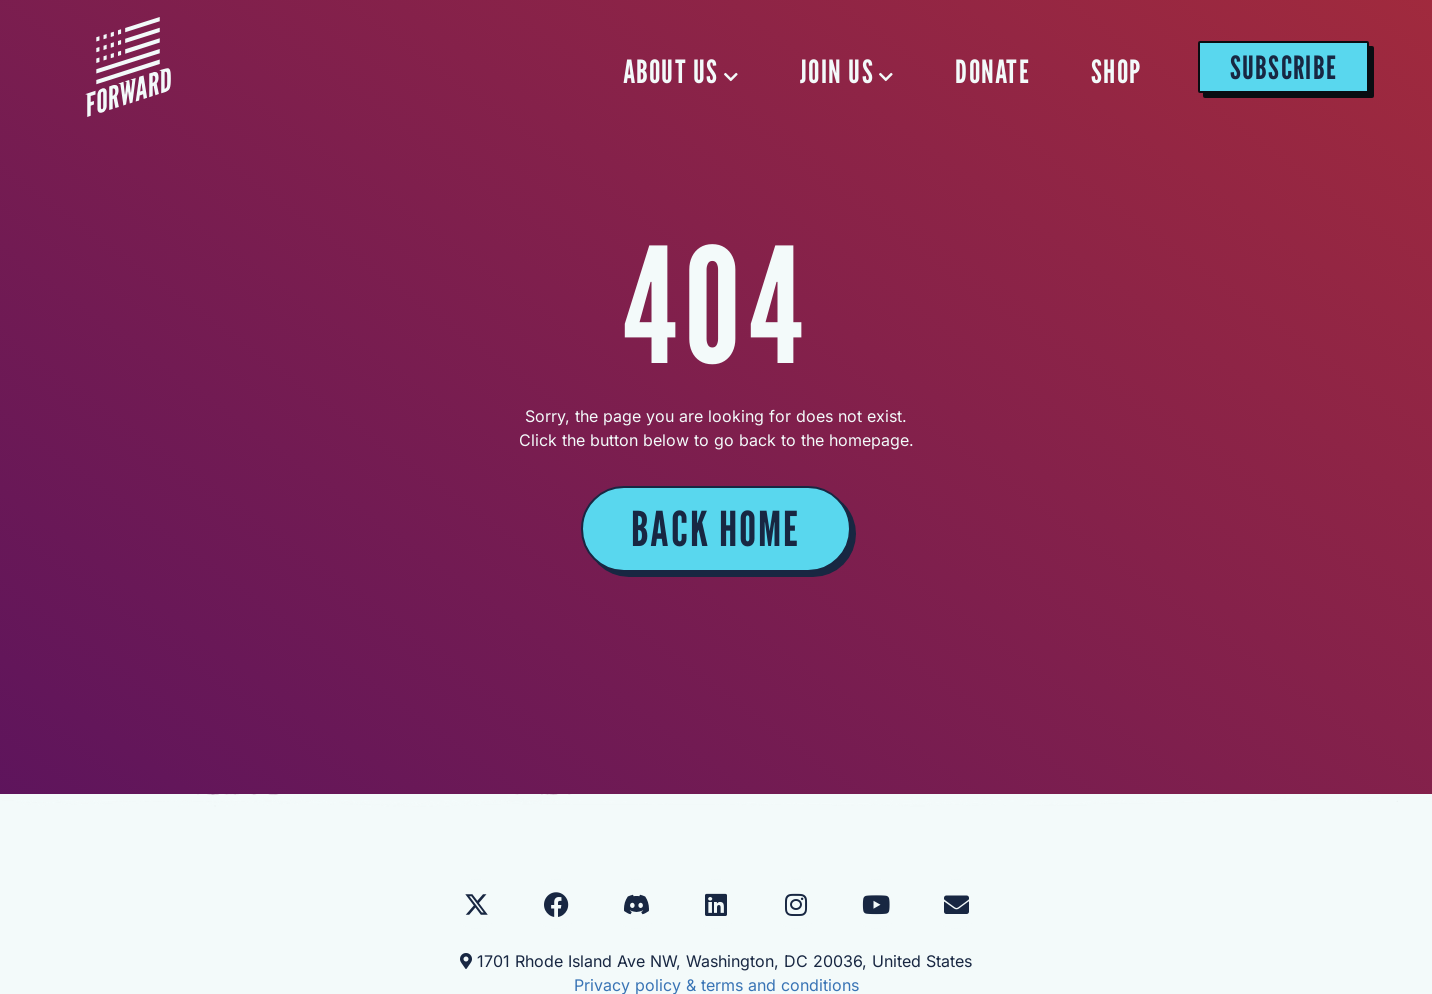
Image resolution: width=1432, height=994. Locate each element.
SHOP (1116, 71)
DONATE (992, 71)
